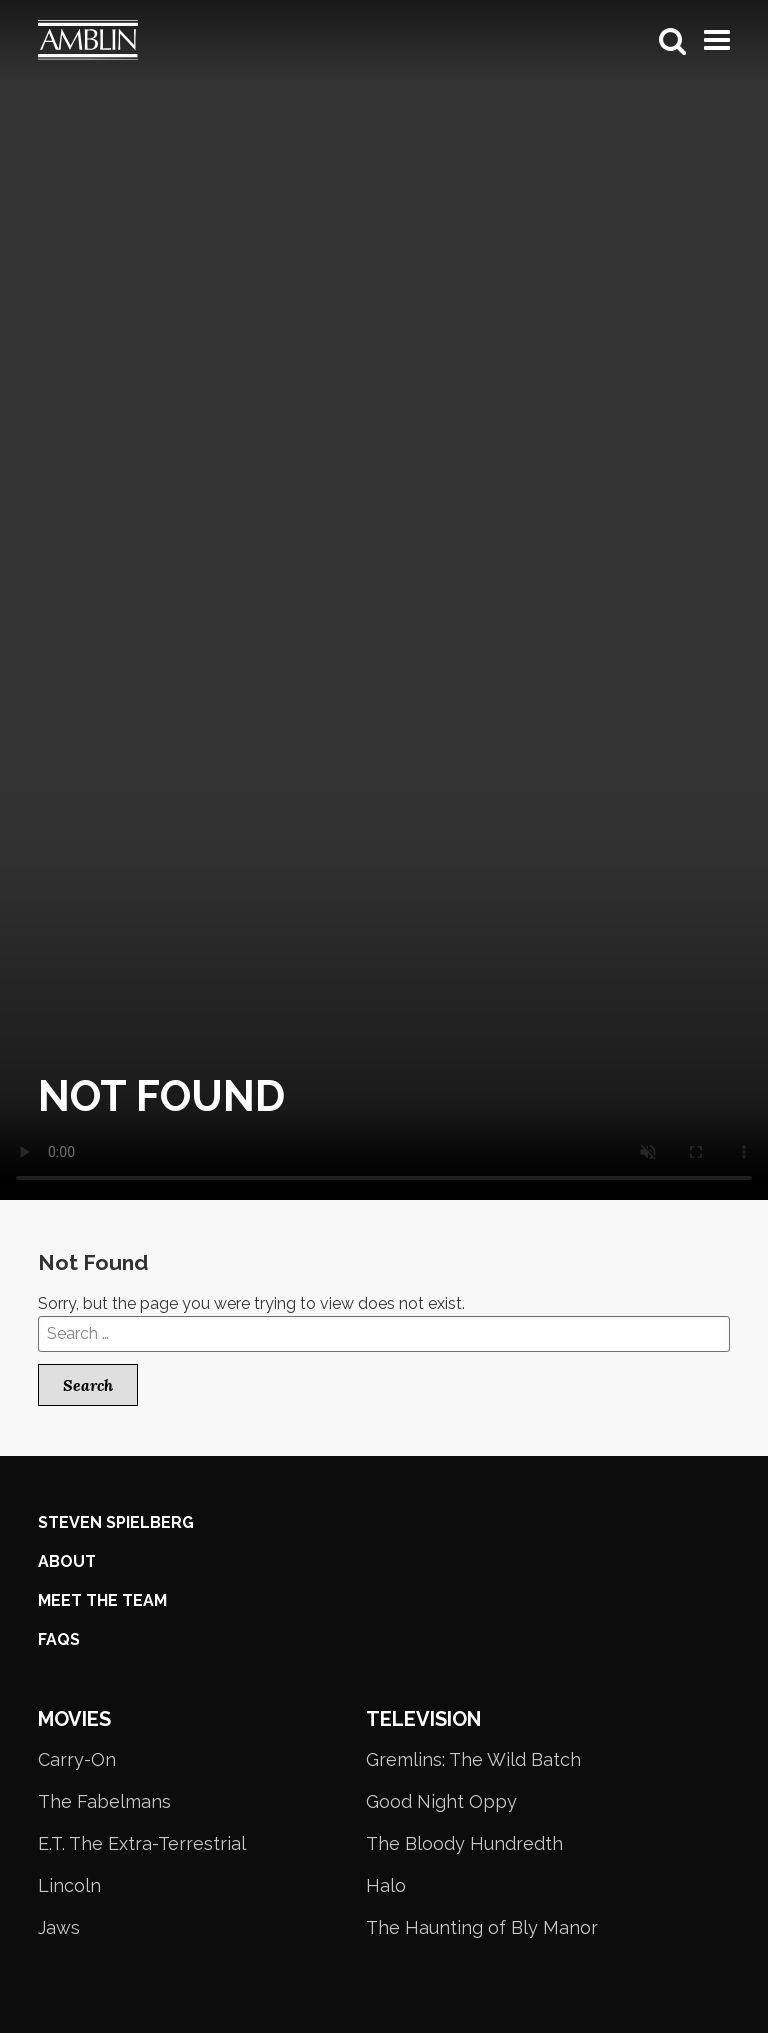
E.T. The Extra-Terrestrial (142, 1843)
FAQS (59, 1639)
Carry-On (77, 1759)
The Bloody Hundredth (464, 1843)
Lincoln (69, 1885)
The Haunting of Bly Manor (482, 1927)
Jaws (59, 1927)
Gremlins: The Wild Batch (473, 1759)
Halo (386, 1885)
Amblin (108, 40)
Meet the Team (102, 1600)
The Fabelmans (104, 1801)
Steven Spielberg (116, 1522)
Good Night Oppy (441, 1801)
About (67, 1561)
